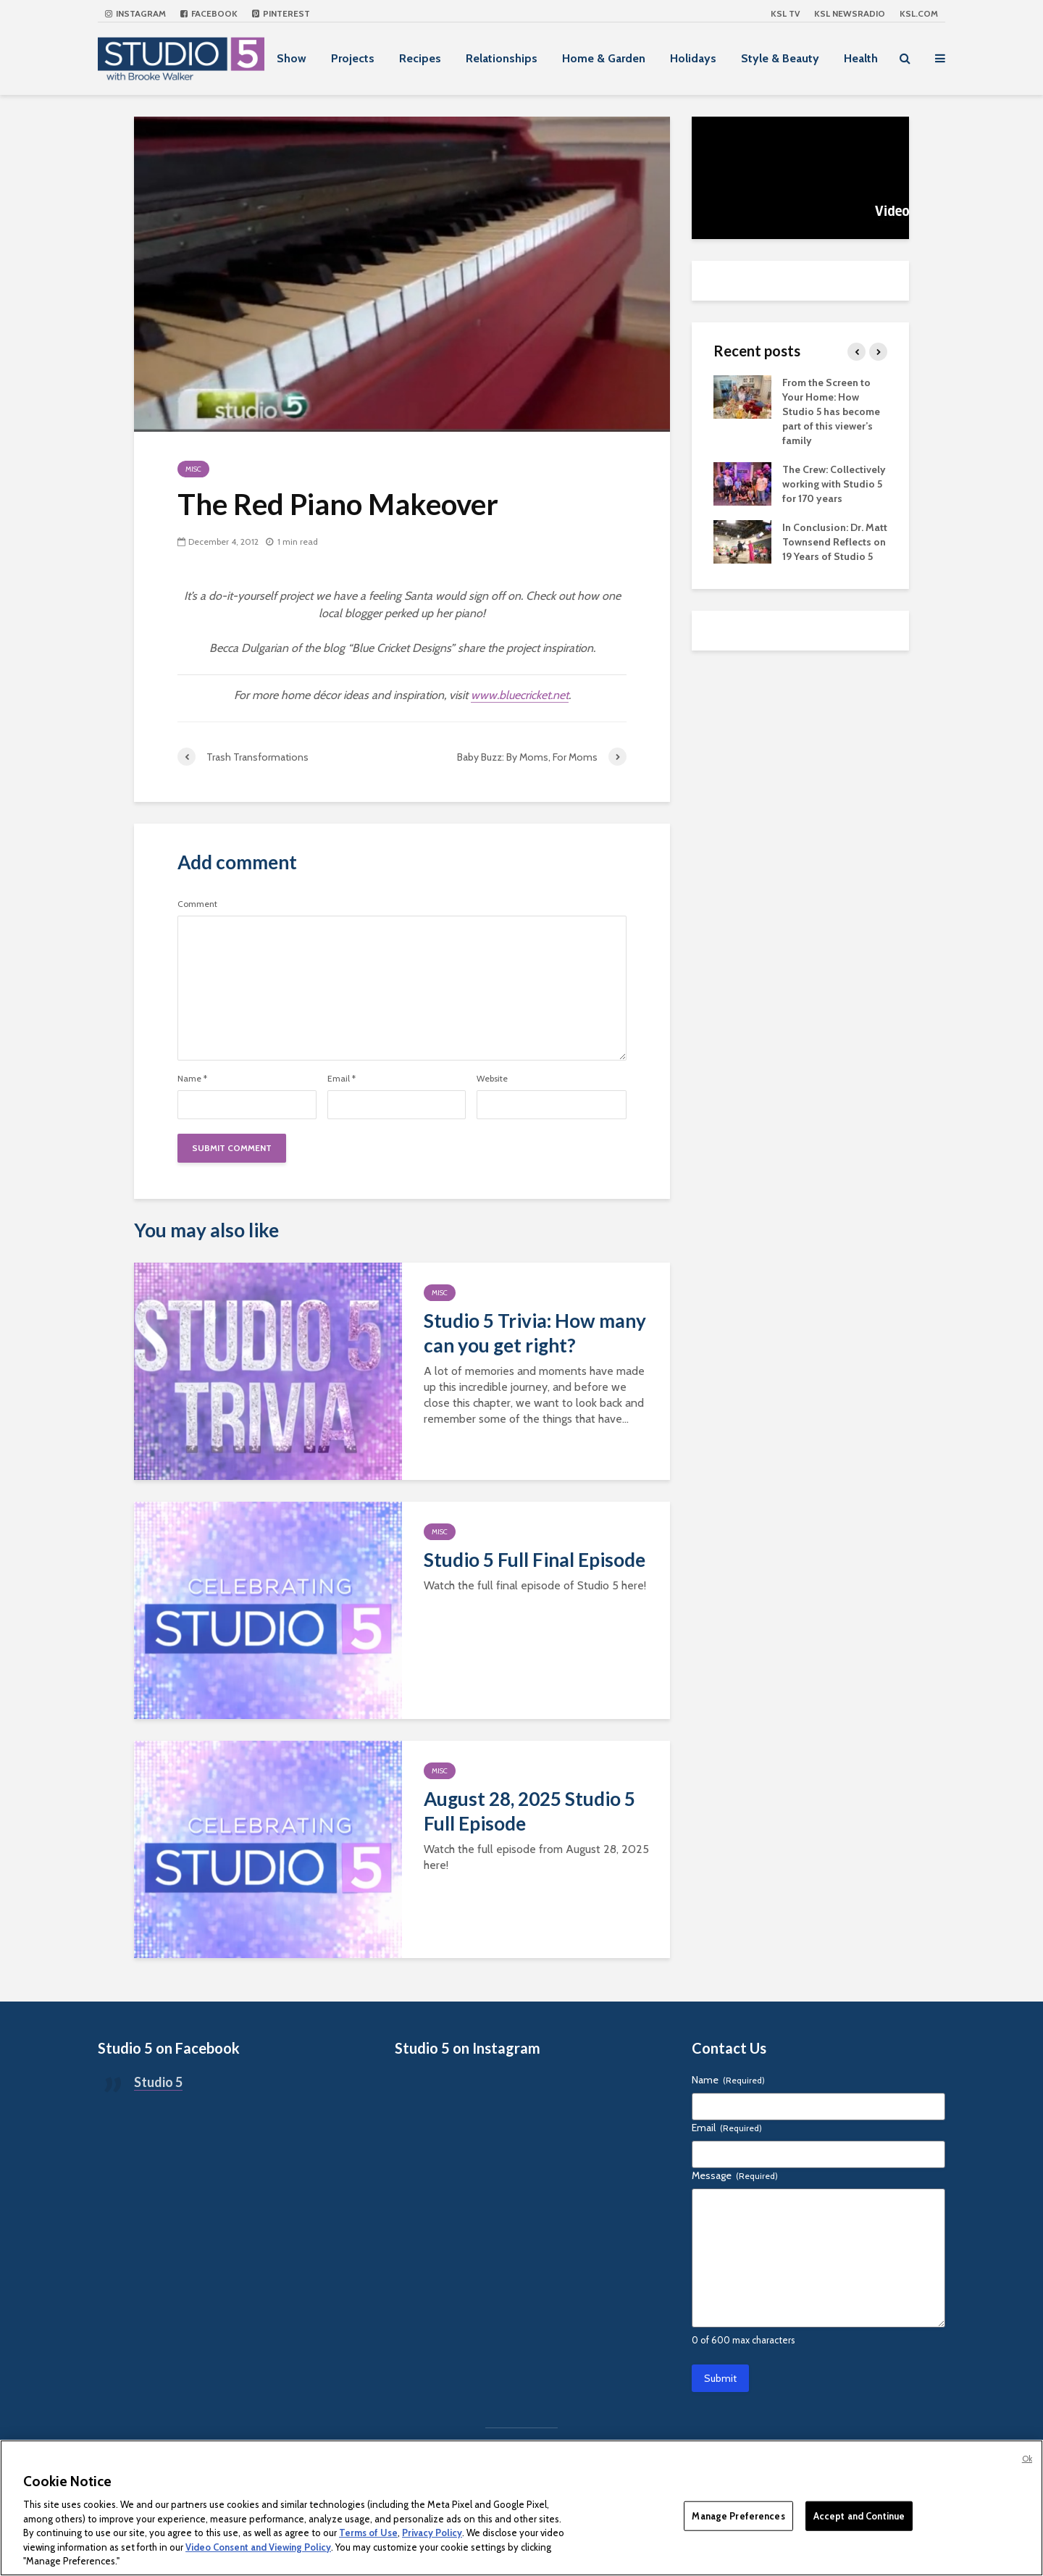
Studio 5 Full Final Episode (534, 1559)
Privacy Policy (432, 2532)
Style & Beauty (780, 58)
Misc (193, 469)
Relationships (501, 58)
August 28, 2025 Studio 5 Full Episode (529, 1811)
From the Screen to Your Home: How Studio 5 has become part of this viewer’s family (831, 411)
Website (492, 1078)
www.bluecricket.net (520, 695)
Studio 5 (158, 2082)
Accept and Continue (859, 2515)
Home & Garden (603, 58)
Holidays (693, 58)
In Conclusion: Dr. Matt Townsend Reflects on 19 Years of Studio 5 (834, 542)
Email (341, 1078)
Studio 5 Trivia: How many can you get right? (535, 1333)
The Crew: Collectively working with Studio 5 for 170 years (834, 484)
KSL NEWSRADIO (849, 13)
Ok (1027, 2459)
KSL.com (919, 13)
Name (192, 1078)
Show (291, 58)
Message (735, 2175)
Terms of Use (368, 2532)
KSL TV (785, 13)
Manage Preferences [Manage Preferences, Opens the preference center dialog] (738, 2515)
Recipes (420, 58)
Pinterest (281, 13)
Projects (352, 58)
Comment (197, 904)
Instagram (135, 13)
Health (861, 58)
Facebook (209, 13)
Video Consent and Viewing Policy (258, 2547)
